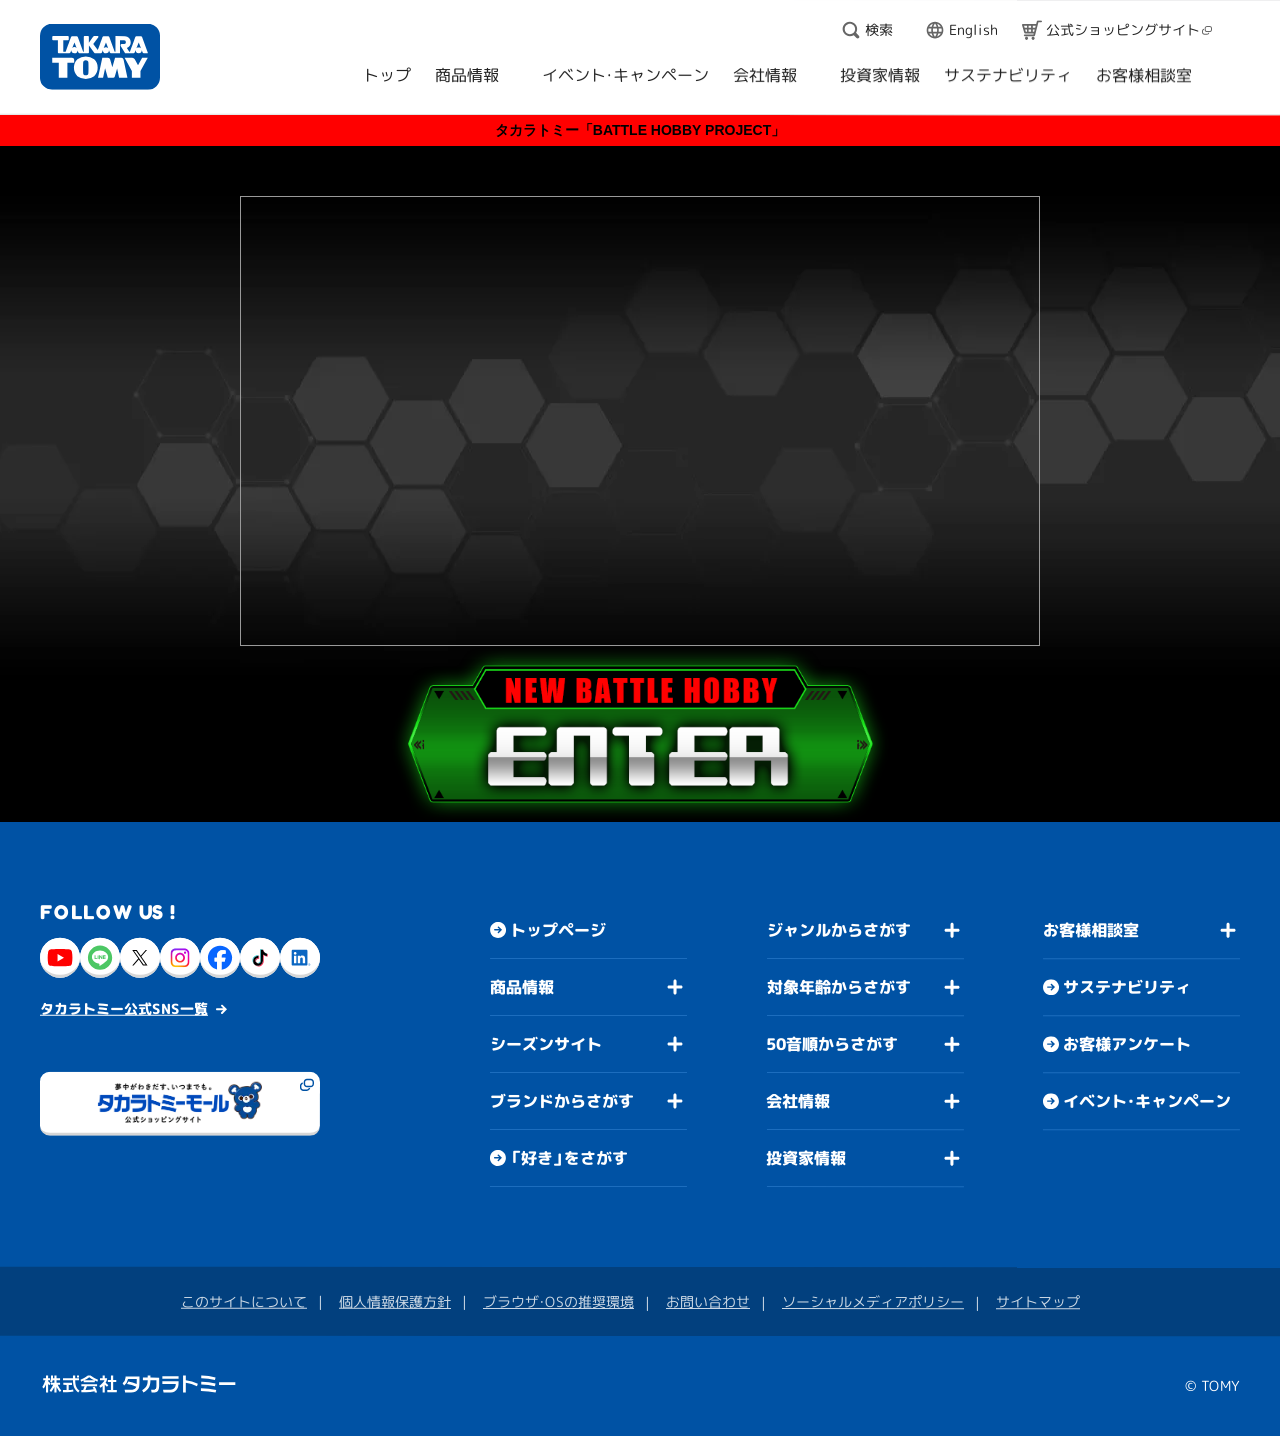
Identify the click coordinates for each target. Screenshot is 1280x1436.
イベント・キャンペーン (1147, 1101)
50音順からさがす (832, 1044)
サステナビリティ (1127, 987)
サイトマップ (1038, 1301)
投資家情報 (806, 1158)
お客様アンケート (1127, 1044)
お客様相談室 (1091, 930)
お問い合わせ (708, 1301)
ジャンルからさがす (839, 930)
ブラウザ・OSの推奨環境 (558, 1300)
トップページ (558, 930)
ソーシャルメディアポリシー (873, 1301)
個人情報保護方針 (395, 1300)
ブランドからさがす (562, 1100)
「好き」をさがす (569, 1158)
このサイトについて (244, 1300)
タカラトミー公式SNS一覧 (124, 1007)
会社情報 (798, 1101)
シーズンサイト (546, 1043)
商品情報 (522, 986)
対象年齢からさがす (839, 987)
